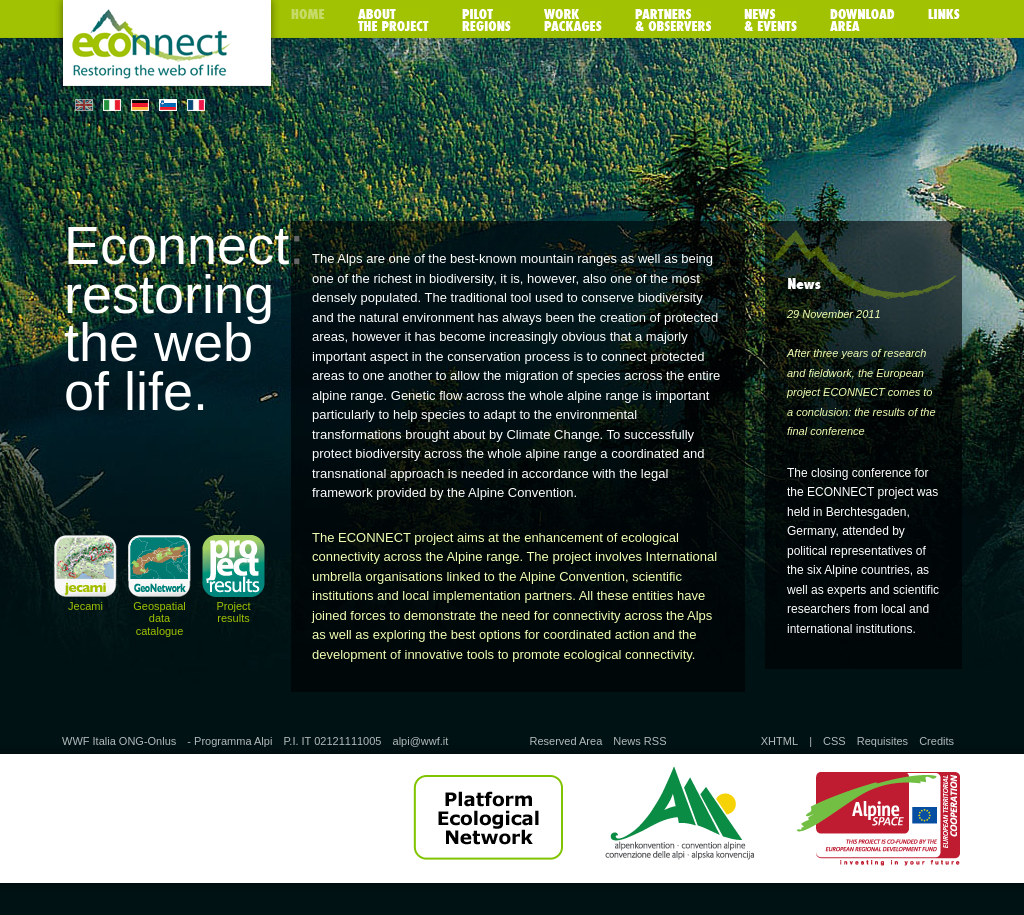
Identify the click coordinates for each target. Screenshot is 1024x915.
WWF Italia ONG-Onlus (119, 741)
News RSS (639, 741)
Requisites (882, 741)
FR (196, 105)
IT (112, 105)
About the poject (393, 20)
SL (168, 105)
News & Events (770, 20)
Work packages (573, 20)
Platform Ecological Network (488, 818)
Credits (936, 741)
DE (140, 105)
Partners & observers (673, 20)
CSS (834, 741)
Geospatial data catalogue (159, 618)
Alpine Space (878, 818)
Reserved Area (565, 741)
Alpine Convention (679, 818)
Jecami (85, 606)
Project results (233, 612)
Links (944, 20)
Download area (862, 20)
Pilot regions (486, 20)
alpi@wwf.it (421, 741)
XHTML (779, 741)
